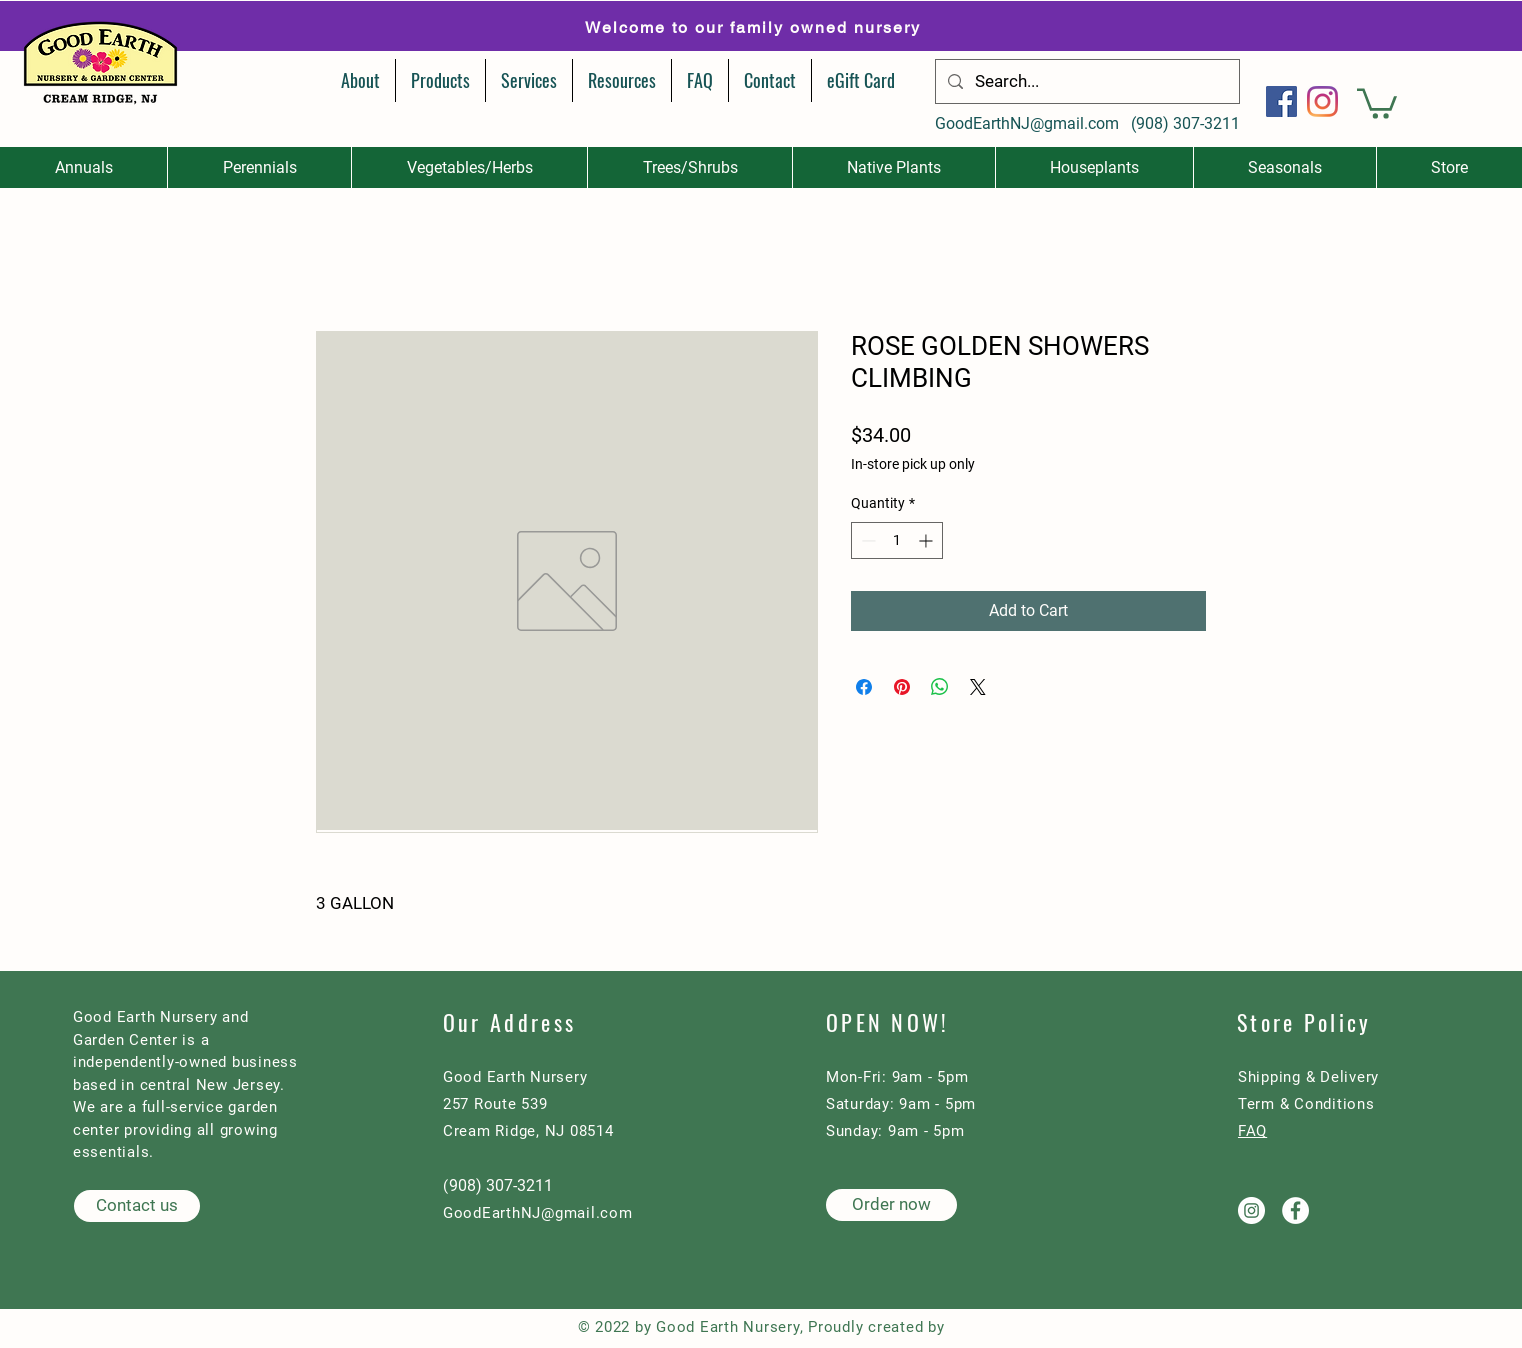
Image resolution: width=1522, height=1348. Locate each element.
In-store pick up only (913, 464)
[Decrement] (866, 540)
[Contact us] (137, 1206)
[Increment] (927, 540)
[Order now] (891, 1205)
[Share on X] (978, 687)
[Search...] (1086, 81)
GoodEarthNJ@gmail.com (1027, 123)
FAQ (1252, 1131)
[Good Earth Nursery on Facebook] (1295, 1210)
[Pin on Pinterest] (902, 687)
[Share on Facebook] (864, 687)
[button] (1377, 102)
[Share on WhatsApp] (940, 687)
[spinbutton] (897, 540)
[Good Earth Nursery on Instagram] (1251, 1210)
